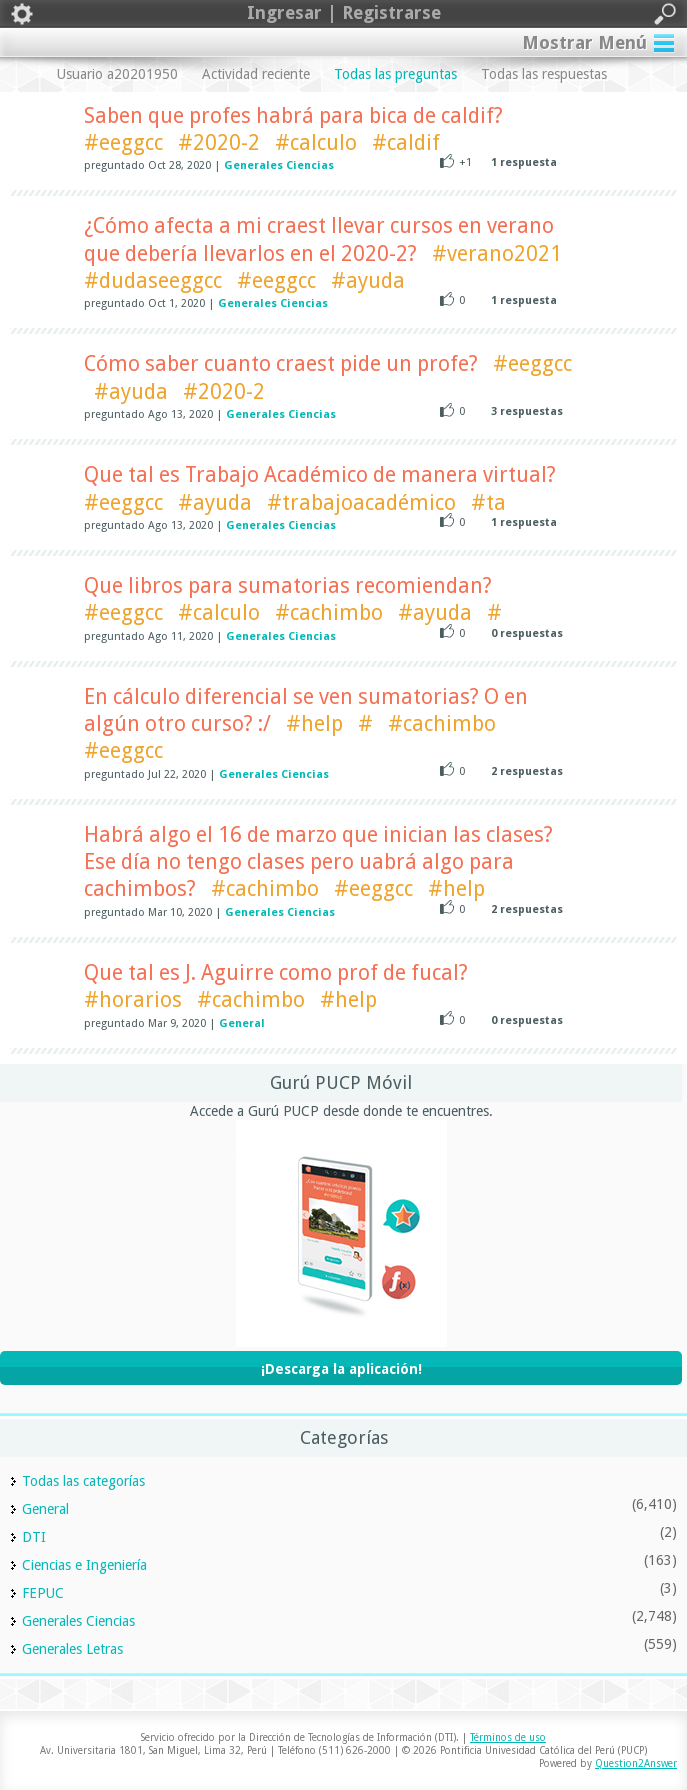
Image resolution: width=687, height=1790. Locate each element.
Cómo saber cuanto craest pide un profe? (281, 363)
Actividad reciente (256, 74)
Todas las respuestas (544, 74)
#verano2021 (497, 253)
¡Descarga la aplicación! (341, 1369)
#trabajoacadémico (361, 502)
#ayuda (368, 280)
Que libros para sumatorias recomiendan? (288, 585)
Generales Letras (72, 1649)
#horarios (133, 999)
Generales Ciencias (279, 165)
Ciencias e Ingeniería (84, 1565)
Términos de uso (508, 1737)
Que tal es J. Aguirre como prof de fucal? (276, 972)
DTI (34, 1537)
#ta (488, 502)
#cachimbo (329, 612)
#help (314, 723)
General (242, 1023)
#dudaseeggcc (153, 280)
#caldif (406, 142)
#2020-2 (219, 142)
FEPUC (43, 1593)
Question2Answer (636, 1763)
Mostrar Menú (584, 42)
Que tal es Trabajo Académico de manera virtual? (320, 474)
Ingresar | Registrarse (343, 14)
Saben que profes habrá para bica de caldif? (293, 115)
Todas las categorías (83, 1481)
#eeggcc (123, 142)
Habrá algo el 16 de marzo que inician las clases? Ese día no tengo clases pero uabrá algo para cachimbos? (318, 862)
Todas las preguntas (395, 74)
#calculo (316, 142)
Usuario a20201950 (117, 74)
